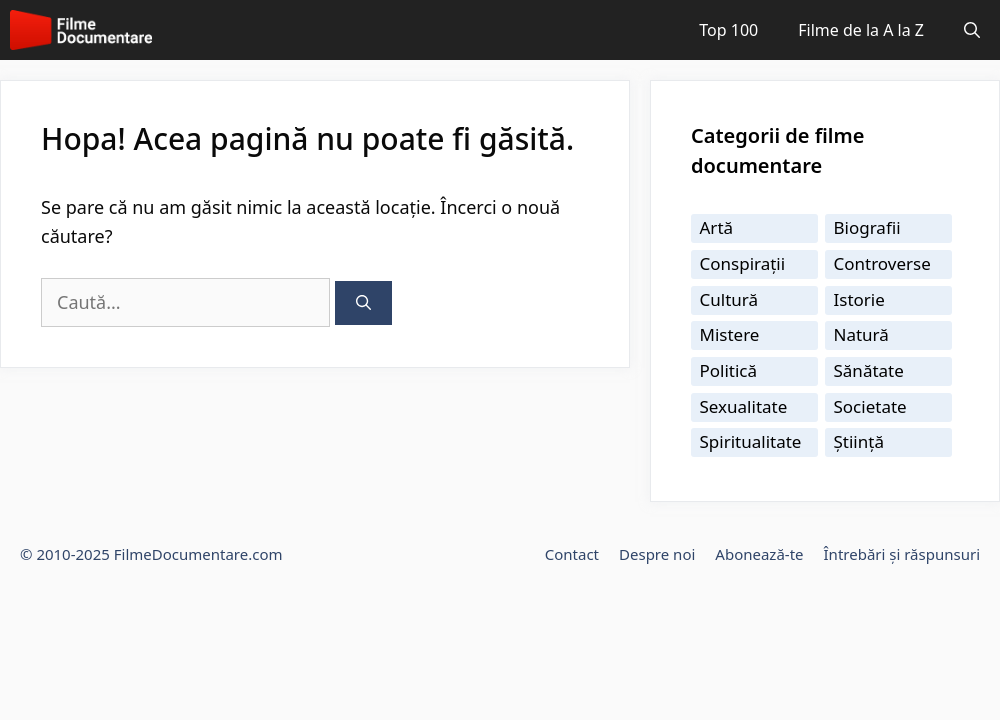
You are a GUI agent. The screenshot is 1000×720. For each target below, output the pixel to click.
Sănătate (869, 370)
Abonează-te (759, 554)
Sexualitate (744, 406)
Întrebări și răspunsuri (902, 554)
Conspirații (743, 263)
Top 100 (728, 30)
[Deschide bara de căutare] (972, 30)
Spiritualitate (751, 441)
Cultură (729, 299)
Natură (861, 334)
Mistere (730, 334)
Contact (572, 554)
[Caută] (363, 303)
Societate (870, 406)
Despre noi (657, 554)
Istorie (859, 299)
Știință (859, 441)
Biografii (867, 227)
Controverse (882, 263)
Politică (729, 370)
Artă (717, 227)
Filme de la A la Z (861, 30)
